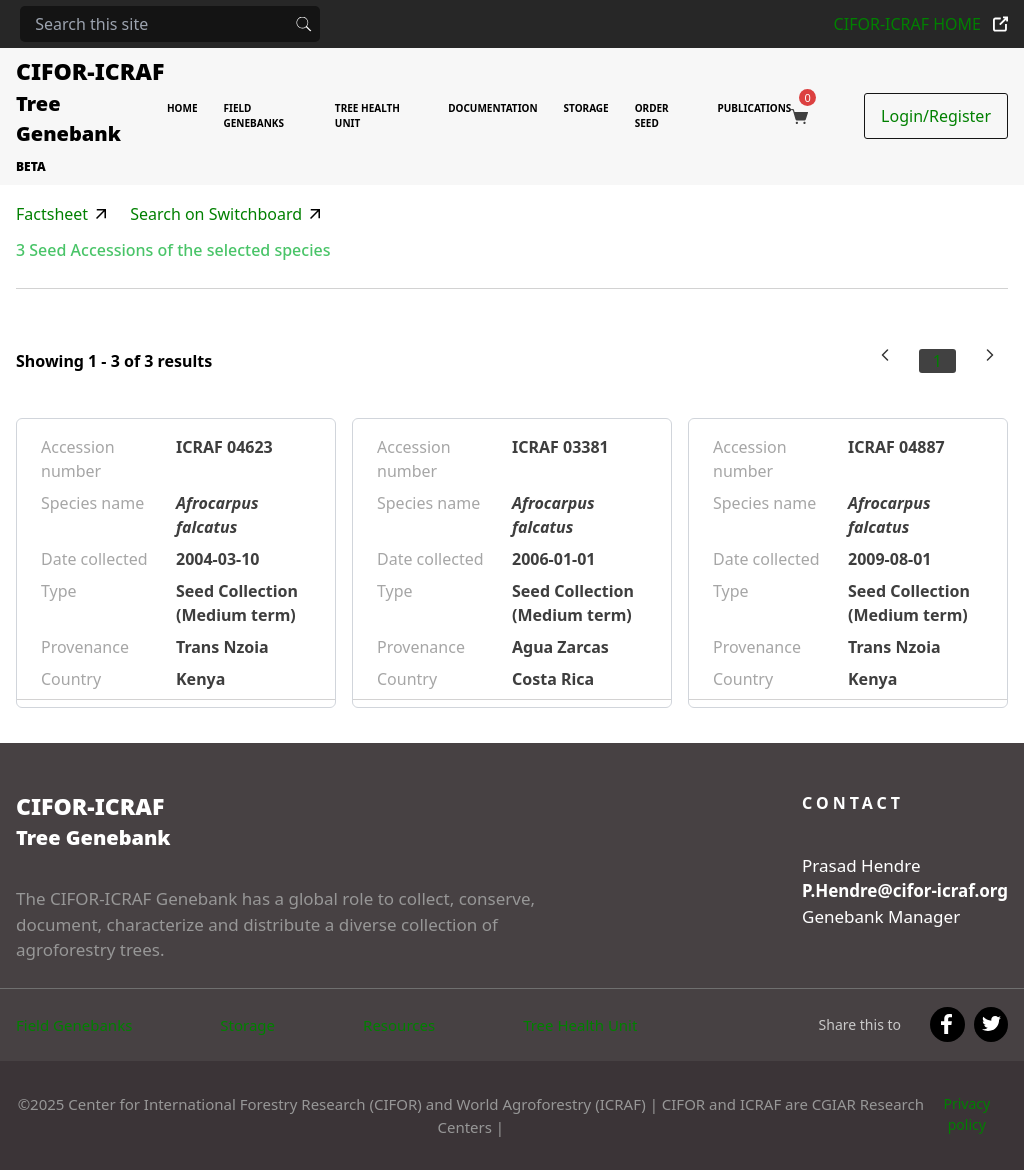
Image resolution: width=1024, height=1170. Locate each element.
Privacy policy (966, 1114)
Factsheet (52, 214)
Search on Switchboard (216, 214)
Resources (399, 1025)
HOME (182, 108)
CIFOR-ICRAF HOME (921, 24)
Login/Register (936, 116)
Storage (247, 1025)
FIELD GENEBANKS (254, 115)
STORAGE (586, 108)
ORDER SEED (652, 115)
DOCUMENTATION (492, 108)
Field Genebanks (74, 1025)
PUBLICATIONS (755, 108)
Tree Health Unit (580, 1025)
